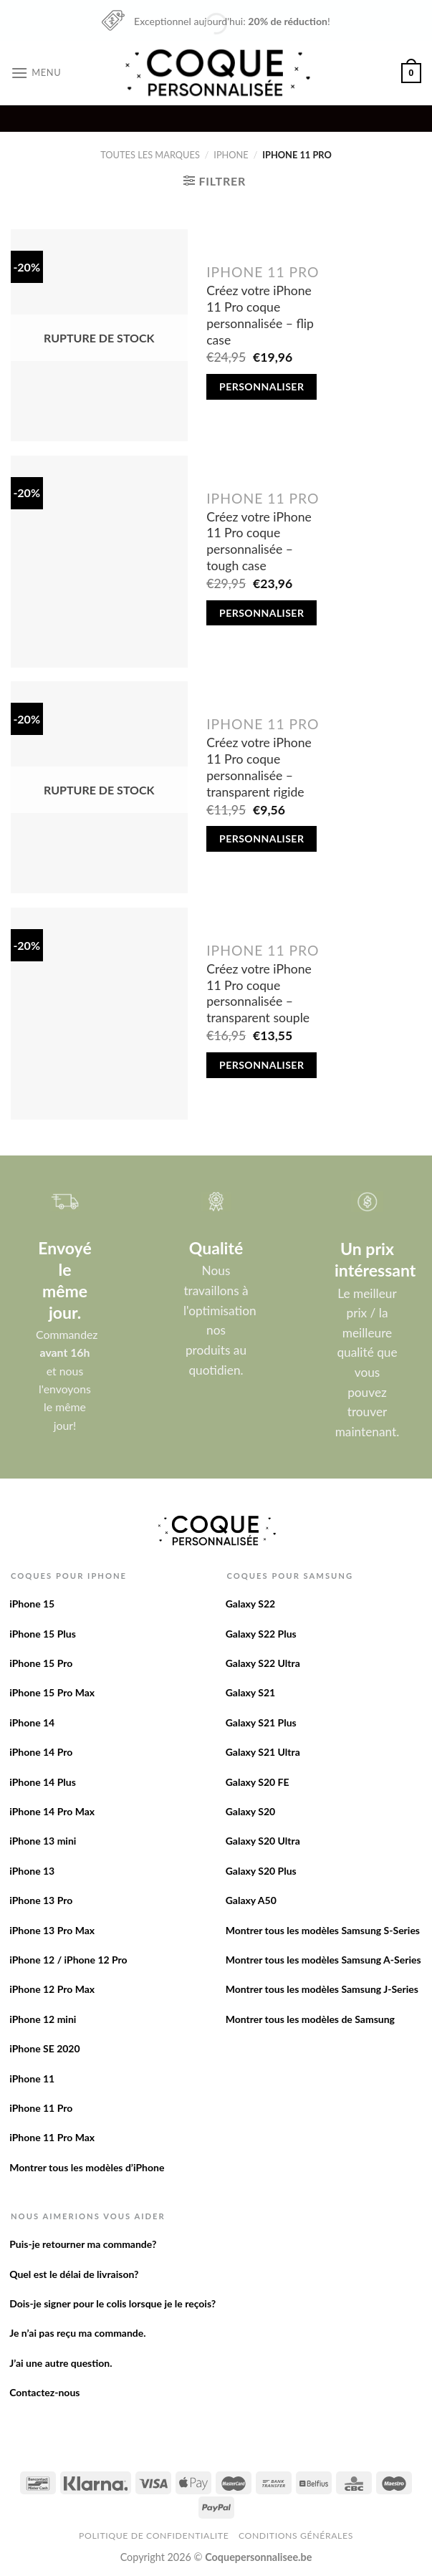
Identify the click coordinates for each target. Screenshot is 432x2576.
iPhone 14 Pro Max (52, 1811)
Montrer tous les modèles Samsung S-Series (323, 1930)
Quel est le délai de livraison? (73, 2274)
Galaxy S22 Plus (261, 1634)
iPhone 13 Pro (40, 1900)
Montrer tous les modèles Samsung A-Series (323, 1959)
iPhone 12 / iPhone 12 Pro (68, 1959)
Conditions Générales (296, 2535)
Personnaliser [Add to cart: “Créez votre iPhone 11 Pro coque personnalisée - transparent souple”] (261, 1065)
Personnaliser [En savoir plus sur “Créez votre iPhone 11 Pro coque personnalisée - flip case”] (261, 386)
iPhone (230, 154)
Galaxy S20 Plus (261, 1871)
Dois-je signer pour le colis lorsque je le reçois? (112, 2303)
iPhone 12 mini (42, 2019)
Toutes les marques (150, 154)
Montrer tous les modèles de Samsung (310, 2019)
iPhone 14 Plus (42, 1782)
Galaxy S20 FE (257, 1782)
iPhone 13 (31, 1871)
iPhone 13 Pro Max (52, 1930)
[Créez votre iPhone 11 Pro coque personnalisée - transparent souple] (99, 1014)
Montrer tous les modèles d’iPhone (86, 2167)
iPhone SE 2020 (44, 2048)
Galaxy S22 (251, 1603)
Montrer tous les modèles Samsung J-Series (322, 1989)
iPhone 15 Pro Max (52, 1692)
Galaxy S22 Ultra (263, 1663)
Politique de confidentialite (154, 2535)
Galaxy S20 (251, 1811)
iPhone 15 (31, 1603)
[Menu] (36, 72)
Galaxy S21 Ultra (263, 1752)
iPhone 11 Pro (40, 2108)
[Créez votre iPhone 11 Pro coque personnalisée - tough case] (99, 562)
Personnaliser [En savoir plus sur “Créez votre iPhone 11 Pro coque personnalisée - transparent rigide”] (261, 838)
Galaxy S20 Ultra (263, 1841)
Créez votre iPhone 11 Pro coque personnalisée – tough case (259, 541)
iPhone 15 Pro (40, 1663)
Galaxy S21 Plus (261, 1722)
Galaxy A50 (251, 1900)
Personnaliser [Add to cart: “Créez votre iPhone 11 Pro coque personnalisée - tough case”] (261, 613)
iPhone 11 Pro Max (52, 2137)
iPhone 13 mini (42, 1841)
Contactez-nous (44, 2392)
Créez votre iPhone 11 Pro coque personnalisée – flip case (260, 315)
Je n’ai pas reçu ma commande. (77, 2333)
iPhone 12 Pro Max (52, 1989)
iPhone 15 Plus (42, 1634)
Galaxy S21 (251, 1692)
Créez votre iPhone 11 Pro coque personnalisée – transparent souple (259, 993)
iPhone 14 (31, 1722)
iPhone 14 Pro (40, 1752)
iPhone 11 (31, 2078)
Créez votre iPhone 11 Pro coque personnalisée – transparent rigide (259, 767)
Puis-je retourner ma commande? (82, 2244)
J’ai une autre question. (60, 2363)
